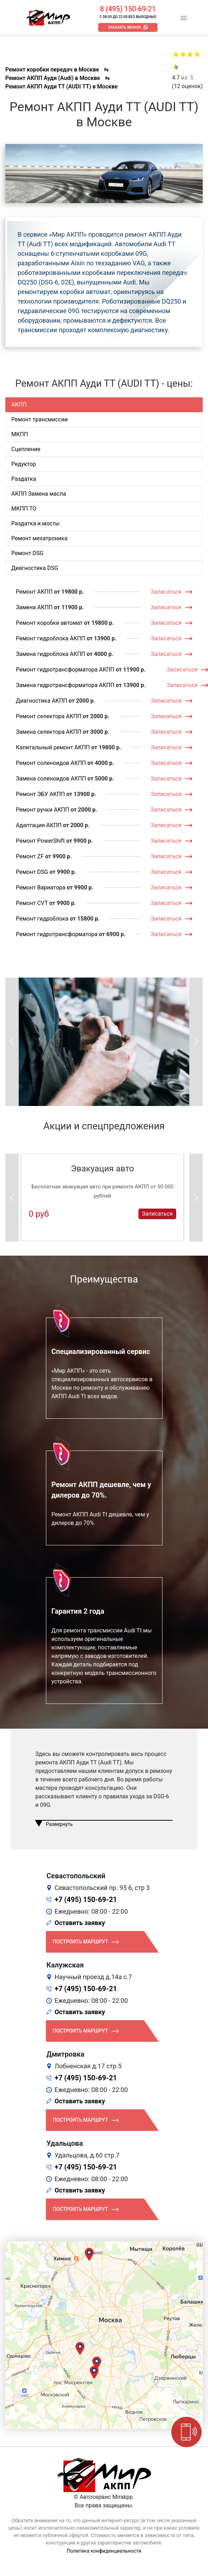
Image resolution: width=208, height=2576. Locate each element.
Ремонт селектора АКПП (48, 716)
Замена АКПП (34, 607)
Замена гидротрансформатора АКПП (65, 685)
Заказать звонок (124, 27)
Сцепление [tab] (25, 449)
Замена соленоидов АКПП (51, 778)
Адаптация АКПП (38, 825)
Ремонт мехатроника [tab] (39, 538)
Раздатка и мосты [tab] (35, 523)
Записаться (166, 591)
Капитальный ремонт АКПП (53, 747)
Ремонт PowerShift (40, 840)
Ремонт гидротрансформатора (56, 934)
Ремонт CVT (32, 903)
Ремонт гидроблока (42, 918)
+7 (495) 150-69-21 (86, 1899)
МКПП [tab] (19, 434)
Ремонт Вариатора (40, 887)
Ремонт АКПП (34, 591)
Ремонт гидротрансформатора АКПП (65, 669)
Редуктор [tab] (23, 464)
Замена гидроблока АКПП (50, 654)
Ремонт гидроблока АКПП (50, 638)
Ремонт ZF (30, 856)
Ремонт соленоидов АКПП (51, 763)
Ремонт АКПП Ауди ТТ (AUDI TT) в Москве (61, 86)
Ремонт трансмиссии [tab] (39, 419)
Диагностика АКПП (41, 700)
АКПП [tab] (19, 404)
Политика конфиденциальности (104, 2551)
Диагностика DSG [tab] (34, 568)
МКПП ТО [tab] (23, 508)
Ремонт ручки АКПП (42, 809)
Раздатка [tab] (23, 479)
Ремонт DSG (32, 872)
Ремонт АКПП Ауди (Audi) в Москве (52, 78)
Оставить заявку (80, 1922)
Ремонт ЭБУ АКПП (40, 794)
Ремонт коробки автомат (49, 622)
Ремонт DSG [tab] (27, 553)
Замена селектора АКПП (48, 731)
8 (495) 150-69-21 (128, 9)
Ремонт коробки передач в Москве (52, 69)
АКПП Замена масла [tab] (38, 493)
